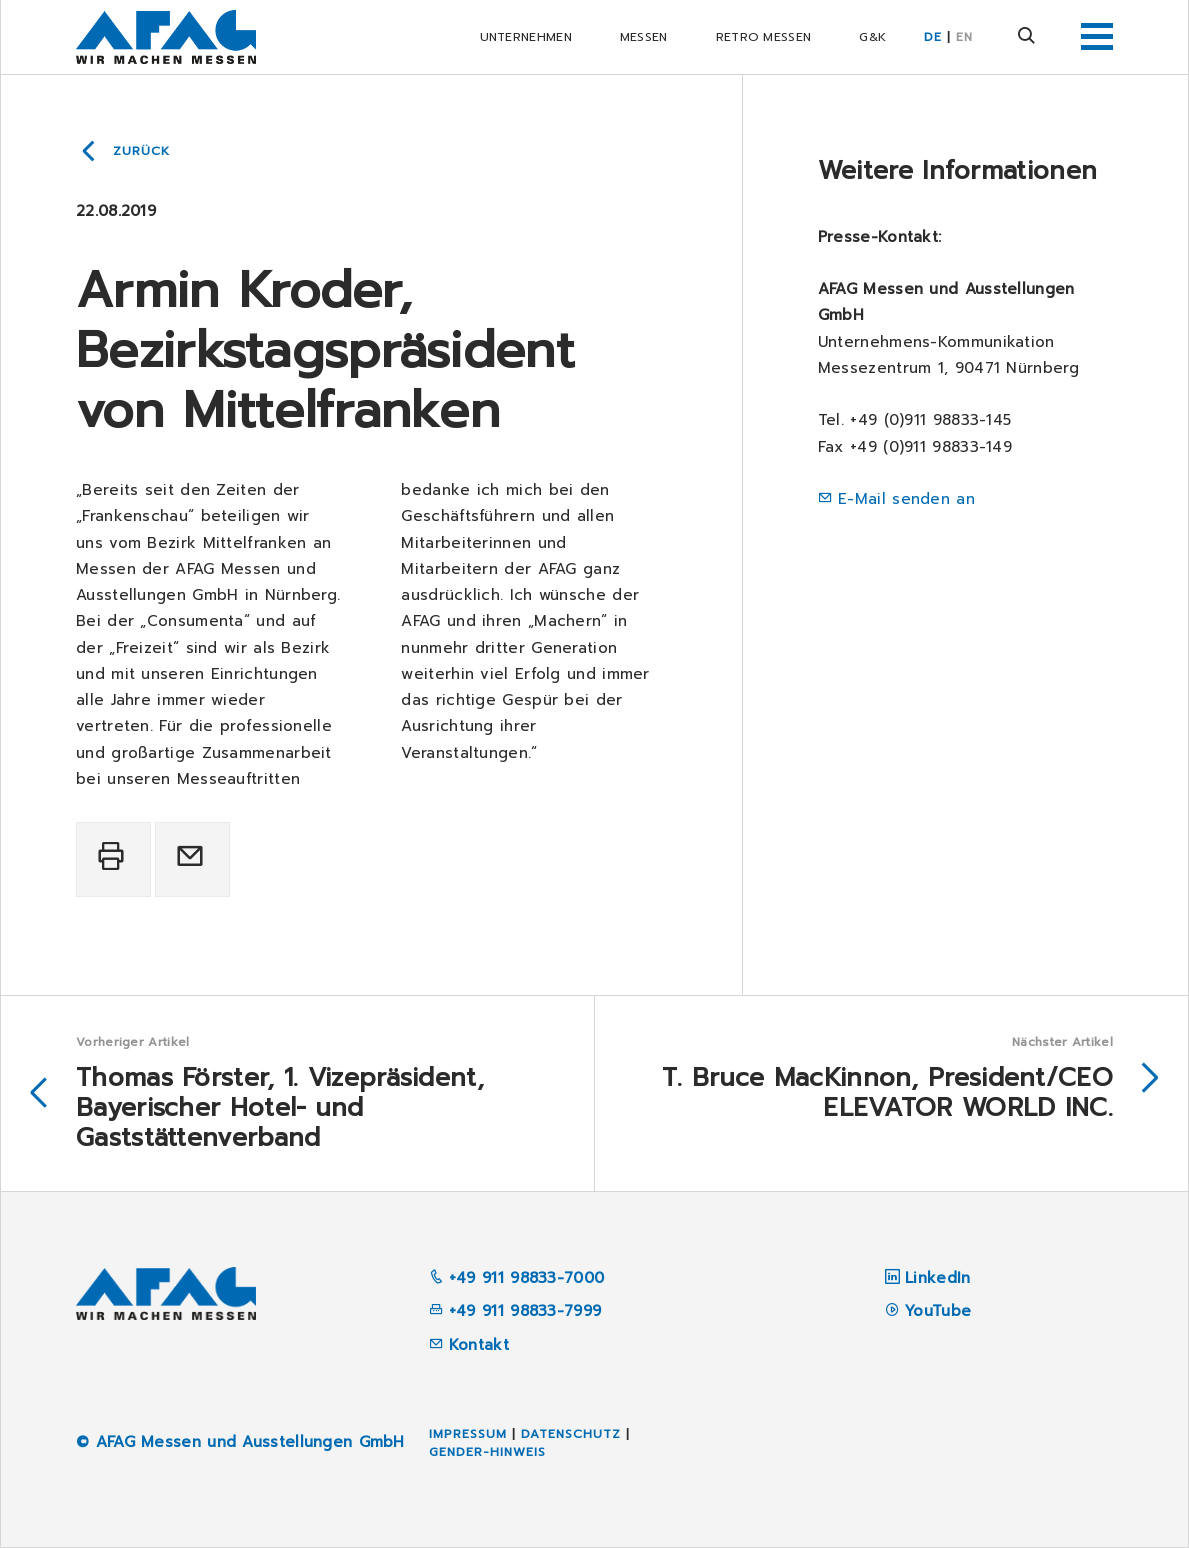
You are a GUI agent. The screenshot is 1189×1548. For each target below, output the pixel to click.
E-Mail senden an (906, 499)
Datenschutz (571, 1434)
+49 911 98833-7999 (515, 1311)
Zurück (141, 151)
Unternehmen (526, 37)
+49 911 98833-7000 (517, 1278)
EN (964, 37)
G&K (872, 37)
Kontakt (469, 1345)
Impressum (468, 1434)
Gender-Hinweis (487, 1452)
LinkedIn (937, 1278)
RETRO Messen (764, 37)
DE (933, 37)
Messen (644, 37)
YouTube (938, 1311)
